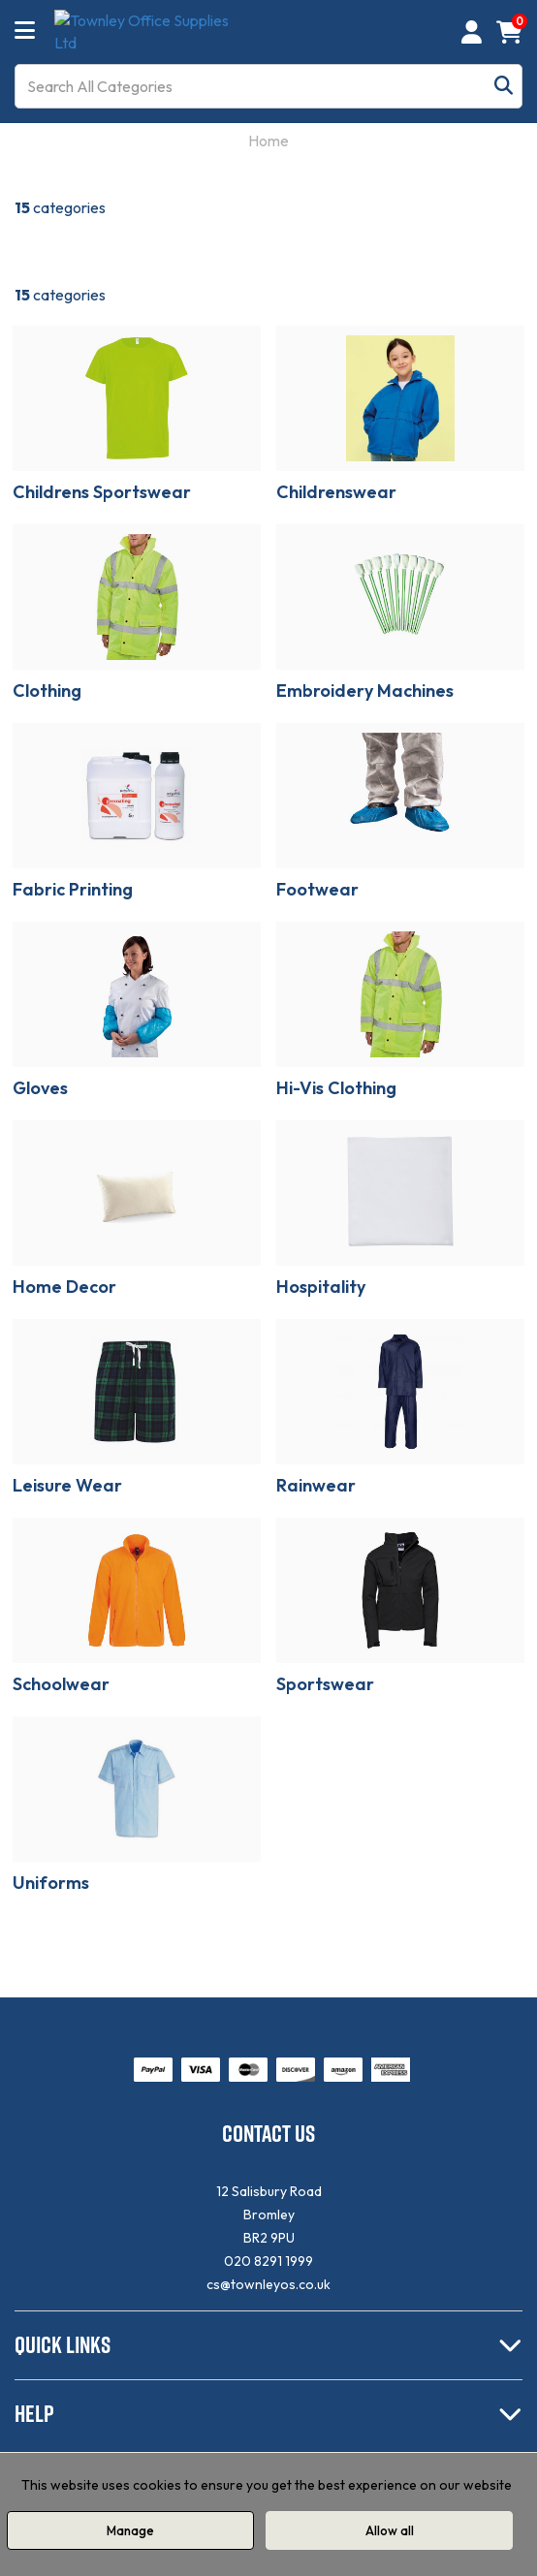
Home (268, 140)
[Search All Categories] (268, 86)
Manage (130, 2530)
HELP (34, 2413)
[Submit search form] (503, 86)
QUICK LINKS (63, 2344)
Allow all (389, 2530)
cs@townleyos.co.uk (268, 2284)
